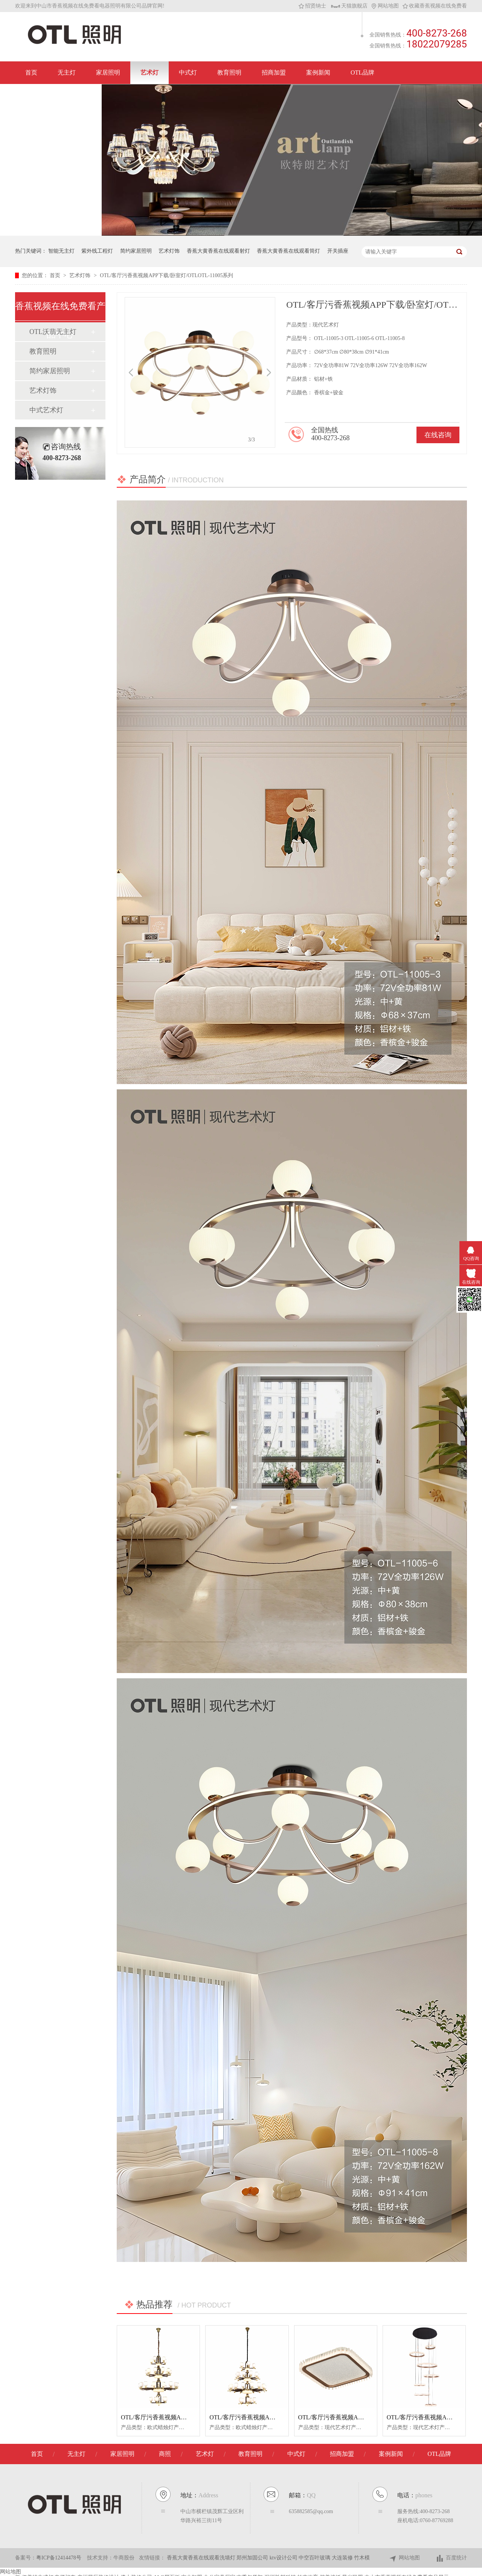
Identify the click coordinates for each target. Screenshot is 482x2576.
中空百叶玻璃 (315, 2558)
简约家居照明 (136, 251)
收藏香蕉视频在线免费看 (435, 6)
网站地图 (385, 6)
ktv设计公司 (284, 2558)
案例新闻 (318, 72)
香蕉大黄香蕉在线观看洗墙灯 (202, 2558)
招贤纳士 (312, 6)
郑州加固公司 (253, 2558)
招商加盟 (274, 72)
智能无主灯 (61, 251)
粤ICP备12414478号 (58, 2558)
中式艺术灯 (46, 410)
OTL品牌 (362, 72)
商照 (165, 2454)
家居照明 (108, 72)
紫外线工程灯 (97, 251)
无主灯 (67, 72)
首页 (31, 72)
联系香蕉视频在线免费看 (58, 95)
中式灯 (188, 72)
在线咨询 (437, 435)
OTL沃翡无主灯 (52, 332)
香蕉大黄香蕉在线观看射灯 (218, 251)
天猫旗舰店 (349, 6)
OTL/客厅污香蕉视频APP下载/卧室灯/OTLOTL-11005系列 (166, 275)
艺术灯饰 (169, 251)
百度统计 (451, 2558)
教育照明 (229, 72)
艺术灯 (149, 72)
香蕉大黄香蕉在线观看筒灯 (288, 251)
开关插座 (337, 251)
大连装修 (343, 2558)
